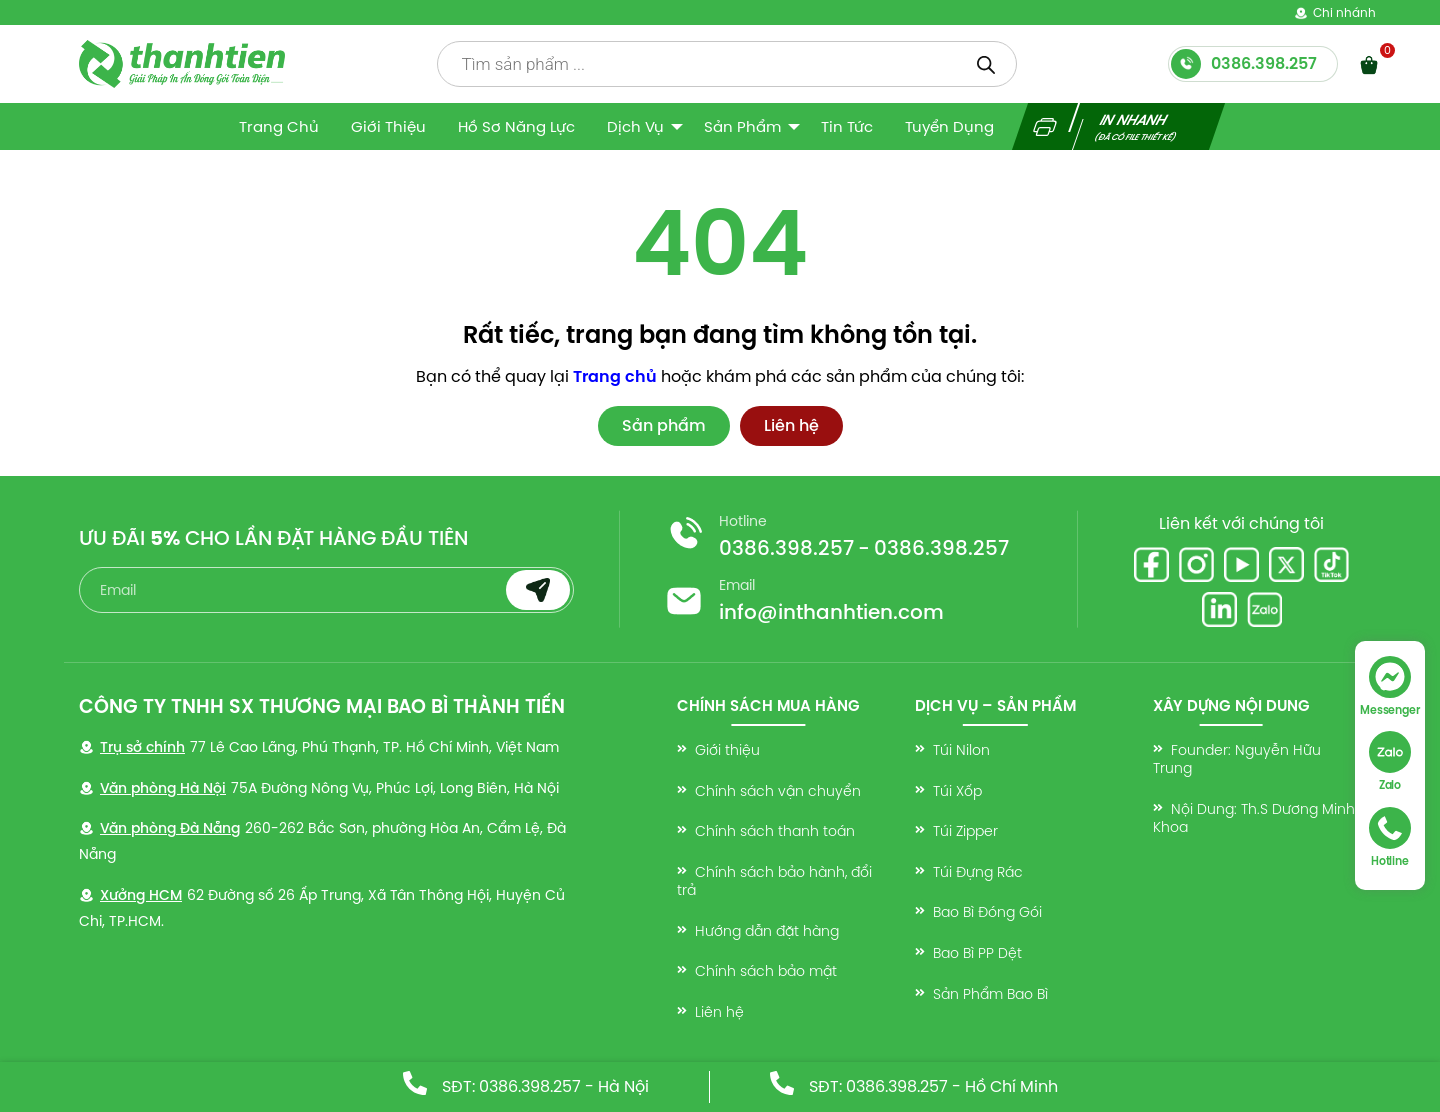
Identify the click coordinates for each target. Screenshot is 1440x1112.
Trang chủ (615, 376)
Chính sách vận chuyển (778, 791)
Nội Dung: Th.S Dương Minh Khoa (1254, 818)
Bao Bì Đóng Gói (987, 912)
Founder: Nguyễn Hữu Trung (1237, 759)
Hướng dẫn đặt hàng (767, 931)
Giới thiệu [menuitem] (388, 126)
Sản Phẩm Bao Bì (990, 994)
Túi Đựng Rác (978, 872)
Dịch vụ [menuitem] (635, 126)
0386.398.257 (786, 548)
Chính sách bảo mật (766, 971)
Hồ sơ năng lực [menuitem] (516, 126)
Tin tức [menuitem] (847, 126)
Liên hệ (791, 425)
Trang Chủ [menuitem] (279, 126)
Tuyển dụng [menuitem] (949, 126)
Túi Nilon (961, 750)
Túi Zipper (965, 831)
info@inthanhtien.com (831, 612)
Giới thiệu (727, 750)
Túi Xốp (957, 791)
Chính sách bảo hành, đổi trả (774, 881)
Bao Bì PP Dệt (977, 953)
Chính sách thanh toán (775, 831)
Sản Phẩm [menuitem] (742, 126)
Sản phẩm (664, 425)
